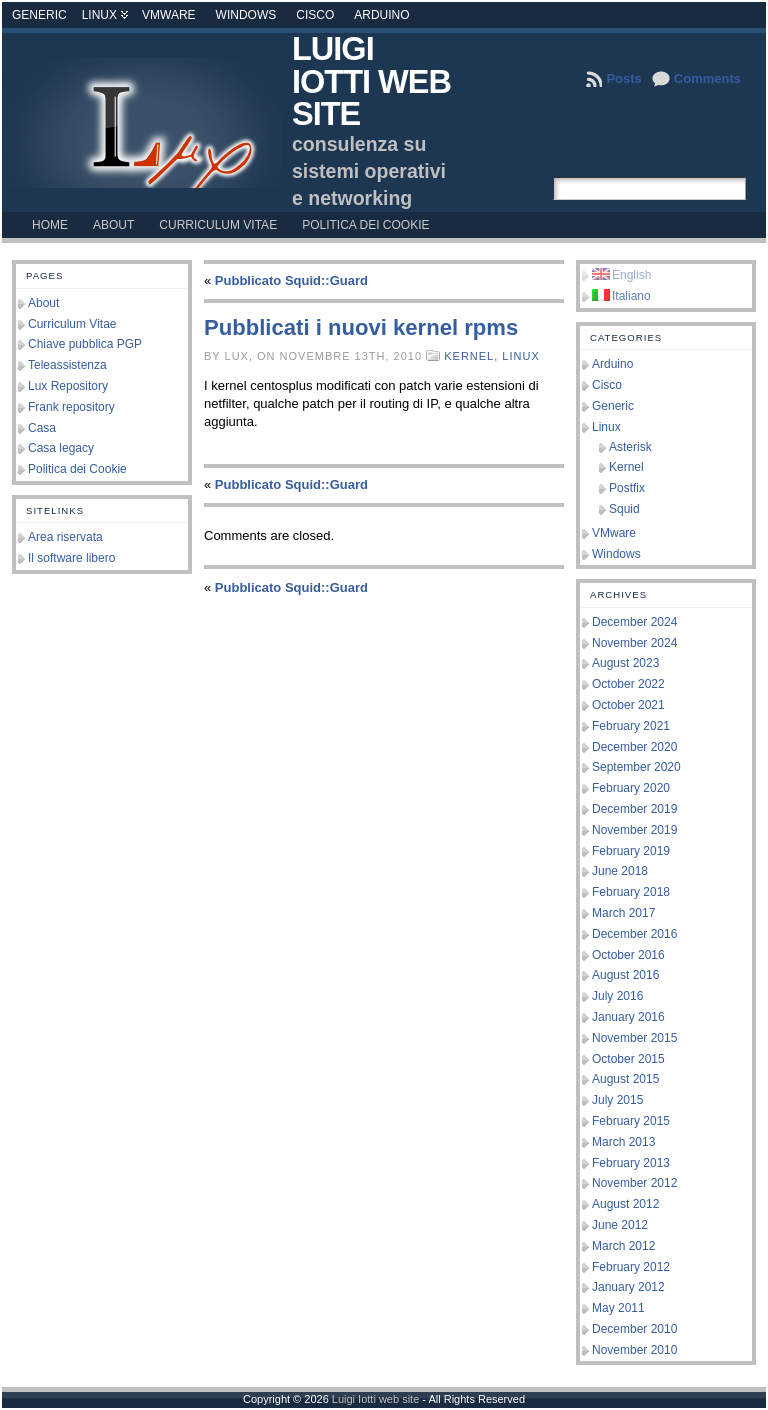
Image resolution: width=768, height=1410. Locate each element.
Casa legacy (61, 448)
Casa (42, 428)
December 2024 (634, 622)
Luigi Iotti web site (371, 81)
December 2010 (634, 1329)
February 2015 (631, 1121)
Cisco (315, 15)
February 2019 (631, 851)
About (43, 303)
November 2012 (634, 1183)
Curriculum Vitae (72, 324)
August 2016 (625, 975)
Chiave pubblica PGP (85, 344)
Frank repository (71, 407)
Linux (99, 15)
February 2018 (631, 892)
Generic (39, 15)
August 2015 (625, 1079)
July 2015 (617, 1100)
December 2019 (634, 809)
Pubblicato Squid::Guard (291, 280)
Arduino (381, 15)
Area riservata (65, 537)
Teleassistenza (67, 365)
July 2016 (617, 996)
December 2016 (634, 934)
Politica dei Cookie (77, 469)
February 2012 (631, 1267)
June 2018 (620, 871)
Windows (246, 15)
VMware (169, 15)
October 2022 (628, 684)
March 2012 (623, 1246)
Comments (707, 78)
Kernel (626, 467)
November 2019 (634, 830)
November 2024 (634, 643)
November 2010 (634, 1350)
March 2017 (623, 913)
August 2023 (625, 663)
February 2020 (631, 788)
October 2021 (628, 705)
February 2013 (631, 1163)
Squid (624, 509)
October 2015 (628, 1059)
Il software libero (71, 558)
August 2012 (625, 1204)
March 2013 (623, 1142)
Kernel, (473, 356)
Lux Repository (68, 386)
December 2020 (634, 747)
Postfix (627, 488)
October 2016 (628, 955)
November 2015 (634, 1038)
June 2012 (620, 1225)
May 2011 (618, 1308)
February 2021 (631, 726)
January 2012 (628, 1287)
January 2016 (628, 1017)
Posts (623, 78)
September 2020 (636, 767)
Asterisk (630, 447)
